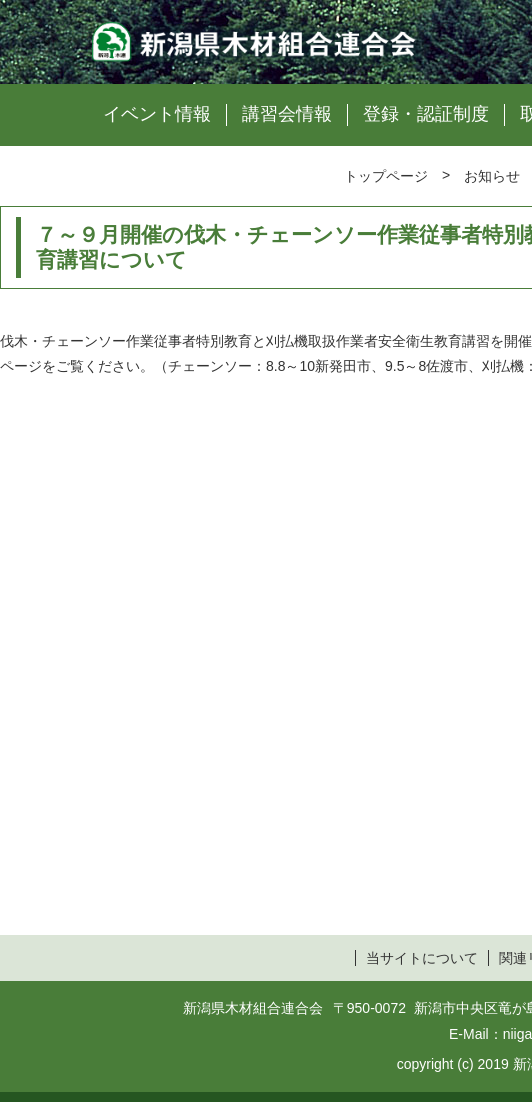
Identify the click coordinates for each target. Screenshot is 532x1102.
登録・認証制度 (426, 114)
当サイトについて (422, 958)
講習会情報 (287, 114)
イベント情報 (157, 114)
